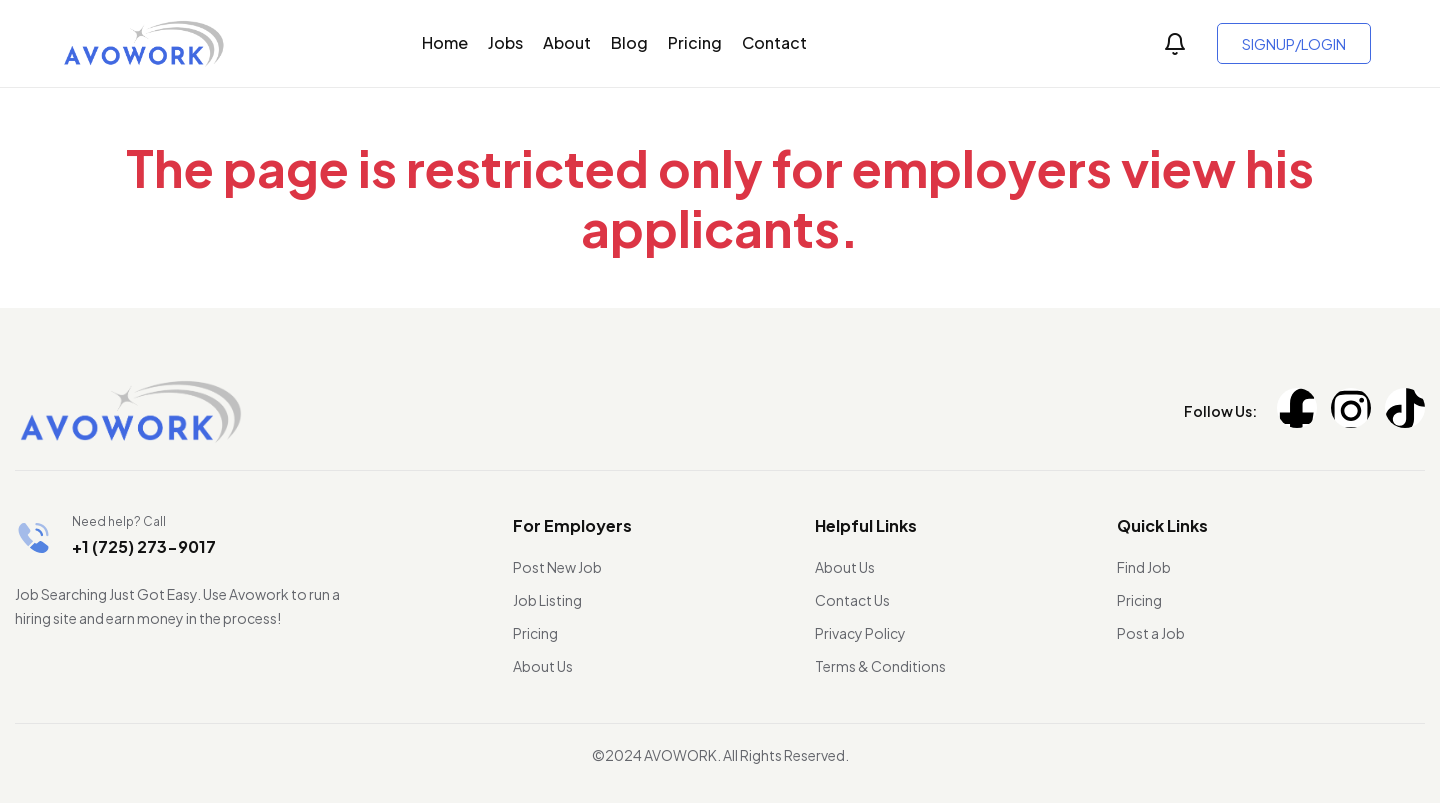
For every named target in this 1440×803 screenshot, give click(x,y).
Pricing (695, 42)
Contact (774, 42)
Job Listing (547, 600)
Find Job (1144, 567)
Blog (629, 42)
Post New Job (557, 567)
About (567, 42)
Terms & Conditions (880, 666)
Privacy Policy (860, 633)
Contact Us (852, 600)
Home (445, 42)
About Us (543, 666)
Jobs (505, 42)
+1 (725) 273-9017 (144, 546)
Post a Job (1151, 633)
